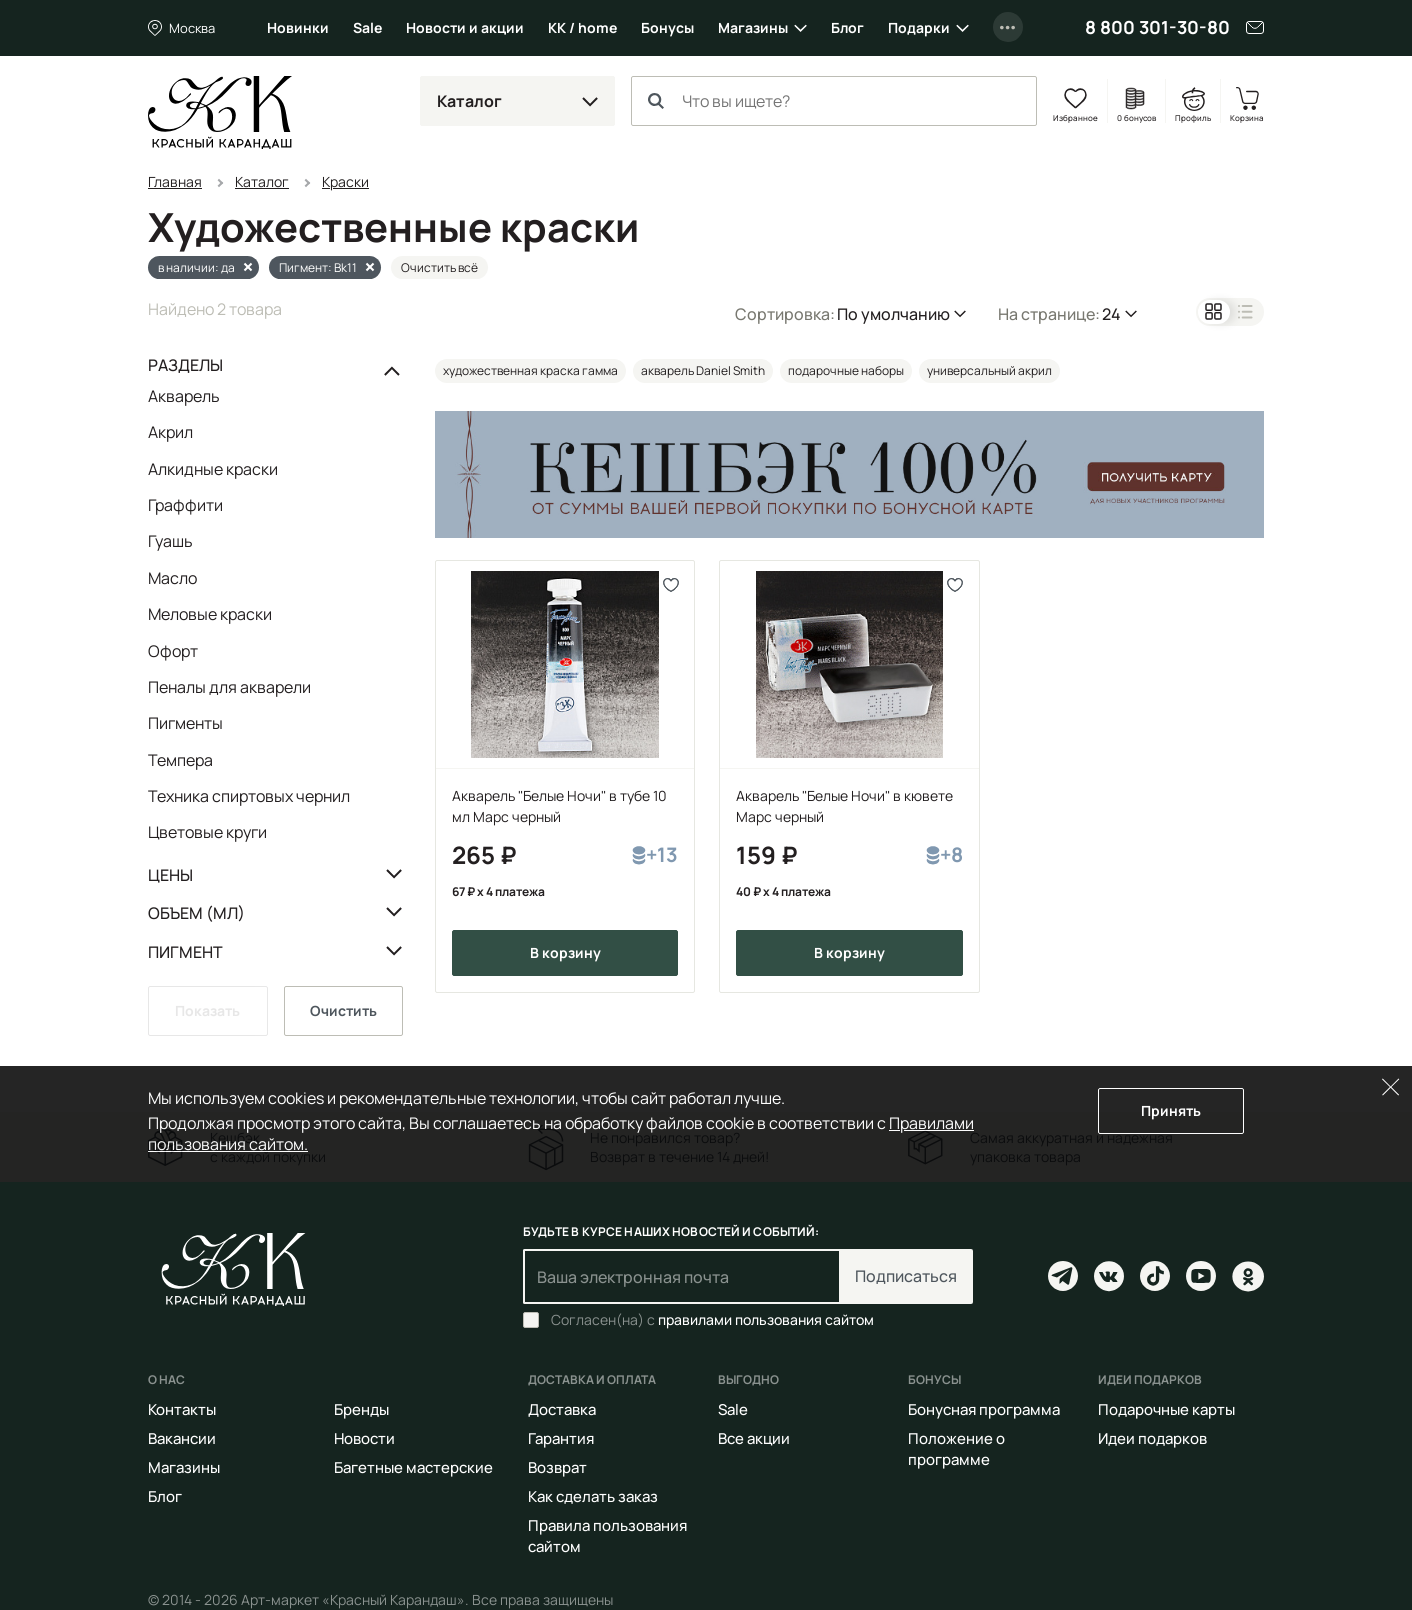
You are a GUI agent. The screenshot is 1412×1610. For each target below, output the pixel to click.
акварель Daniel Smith (703, 370)
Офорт (173, 651)
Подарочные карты (1166, 1409)
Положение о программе (956, 1449)
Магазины (753, 27)
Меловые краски (210, 614)
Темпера (180, 760)
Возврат (557, 1467)
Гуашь (170, 541)
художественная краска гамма (530, 370)
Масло (172, 578)
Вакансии (182, 1438)
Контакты (182, 1409)
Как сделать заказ (593, 1496)
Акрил (170, 432)
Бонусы (667, 27)
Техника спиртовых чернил (249, 796)
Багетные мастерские (413, 1467)
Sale (367, 27)
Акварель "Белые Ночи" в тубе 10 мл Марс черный (559, 806)
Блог (847, 27)
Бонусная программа (984, 1409)
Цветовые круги (207, 831)
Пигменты (185, 723)
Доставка (562, 1409)
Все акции (754, 1438)
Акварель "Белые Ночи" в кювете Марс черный (844, 806)
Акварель (184, 397)
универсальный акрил (989, 370)
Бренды (361, 1409)
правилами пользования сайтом (766, 1319)
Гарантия (561, 1438)
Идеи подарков (1152, 1438)
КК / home (582, 27)
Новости (364, 1438)
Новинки (298, 27)
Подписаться (906, 1276)
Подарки (919, 27)
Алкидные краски (213, 469)
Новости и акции (465, 27)
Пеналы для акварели (229, 687)
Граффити (185, 505)
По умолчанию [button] (893, 314)
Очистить (343, 1010)
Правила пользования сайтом (607, 1536)
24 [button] (1111, 314)
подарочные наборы (846, 370)
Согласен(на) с (712, 1320)
